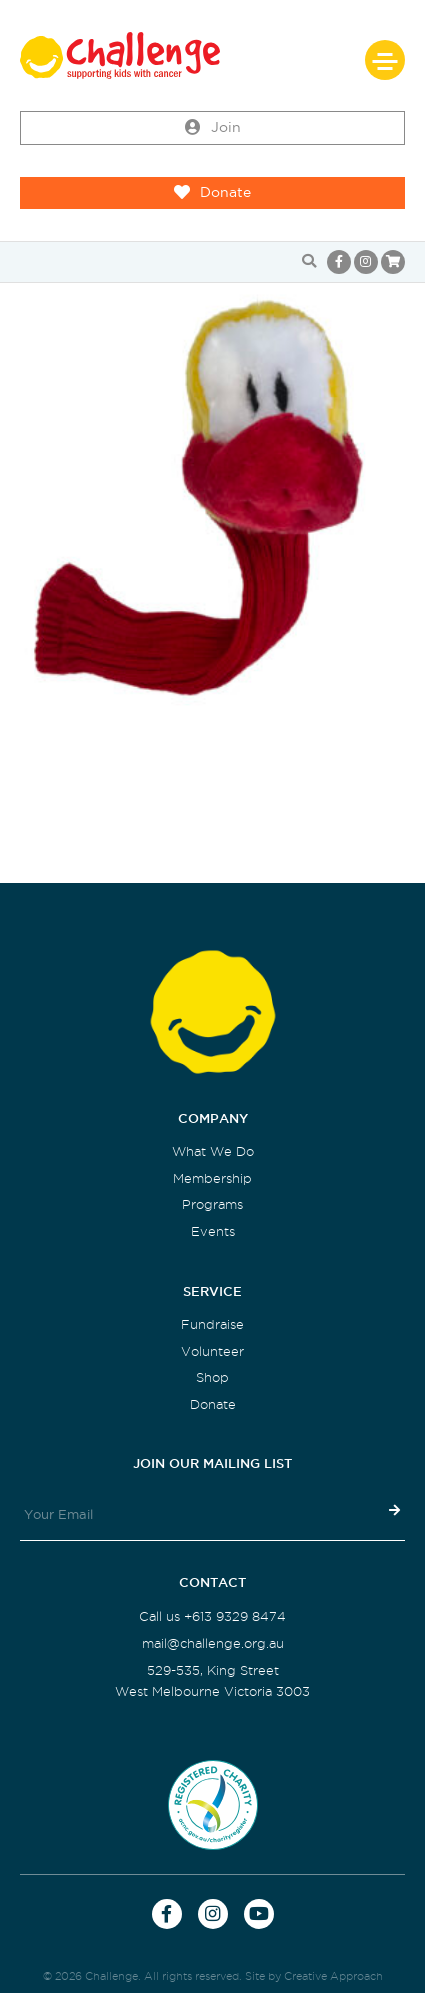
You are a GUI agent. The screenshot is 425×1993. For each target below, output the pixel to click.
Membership (212, 1178)
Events (213, 1231)
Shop (212, 1377)
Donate (212, 193)
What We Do (213, 1151)
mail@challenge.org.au (213, 1643)
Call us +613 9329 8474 (212, 1616)
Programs (212, 1204)
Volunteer (212, 1351)
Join (213, 128)
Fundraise (212, 1324)
